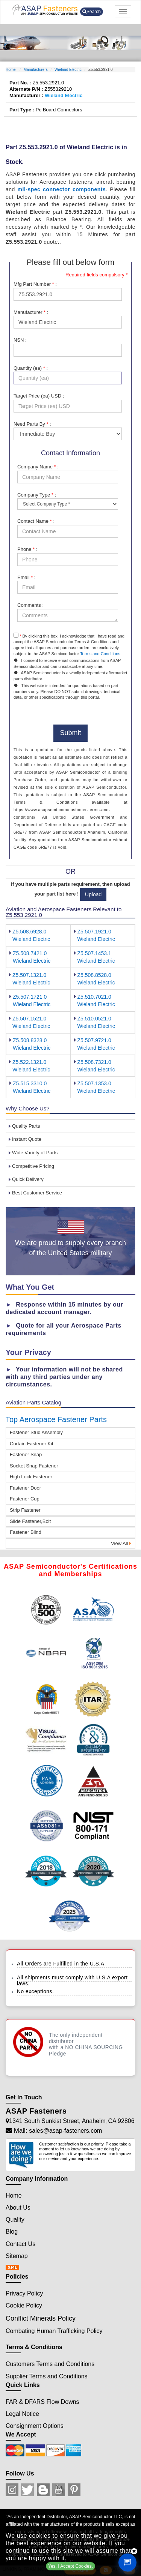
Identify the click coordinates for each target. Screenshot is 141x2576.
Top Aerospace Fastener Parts (56, 1419)
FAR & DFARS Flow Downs (42, 2402)
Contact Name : (36, 521)
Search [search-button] (91, 11)
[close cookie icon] (134, 2551)
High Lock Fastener (31, 1476)
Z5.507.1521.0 (29, 1019)
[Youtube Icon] (58, 2489)
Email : (26, 577)
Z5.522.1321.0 (29, 1062)
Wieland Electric (68, 70)
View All (121, 1543)
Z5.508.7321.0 (94, 1062)
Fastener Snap (26, 1454)
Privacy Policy (24, 2293)
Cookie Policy (24, 2305)
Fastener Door (25, 1488)
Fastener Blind (25, 1532)
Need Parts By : (32, 424)
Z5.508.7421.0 (30, 953)
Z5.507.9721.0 (94, 1040)
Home (11, 70)
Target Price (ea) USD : (39, 396)
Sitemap (17, 2256)
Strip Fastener (25, 1510)
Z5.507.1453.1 (94, 953)
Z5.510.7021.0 (94, 997)
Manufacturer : (31, 312)
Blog (12, 2231)
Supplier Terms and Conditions (47, 2376)
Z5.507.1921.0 (94, 932)
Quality (15, 2219)
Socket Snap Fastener (34, 1466)
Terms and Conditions (100, 653)
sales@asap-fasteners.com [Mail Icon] (65, 2130)
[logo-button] (45, 9)
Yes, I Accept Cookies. (70, 2566)
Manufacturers (36, 70)
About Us (18, 2207)
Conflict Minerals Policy (41, 2318)
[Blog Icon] (43, 2489)
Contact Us (20, 2244)
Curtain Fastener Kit (31, 1443)
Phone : (27, 549)
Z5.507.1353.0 (94, 1083)
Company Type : (36, 495)
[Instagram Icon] (12, 2489)
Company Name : (38, 467)
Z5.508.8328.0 (30, 1040)
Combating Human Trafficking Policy (54, 2331)
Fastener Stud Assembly (36, 1432)
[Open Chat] (127, 2562)
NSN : (20, 340)
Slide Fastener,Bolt (30, 1521)
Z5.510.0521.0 (94, 1019)
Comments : (30, 605)
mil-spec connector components (62, 189)
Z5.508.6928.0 (29, 932)
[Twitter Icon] (27, 2489)
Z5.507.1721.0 (30, 997)
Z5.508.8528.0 (94, 975)
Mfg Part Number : (35, 284)
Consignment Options (35, 2426)
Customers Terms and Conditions (50, 2364)
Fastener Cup (24, 1499)
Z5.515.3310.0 (30, 1083)
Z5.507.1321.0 (29, 975)
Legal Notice (22, 2414)
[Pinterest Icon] (74, 2489)
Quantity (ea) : (31, 368)
